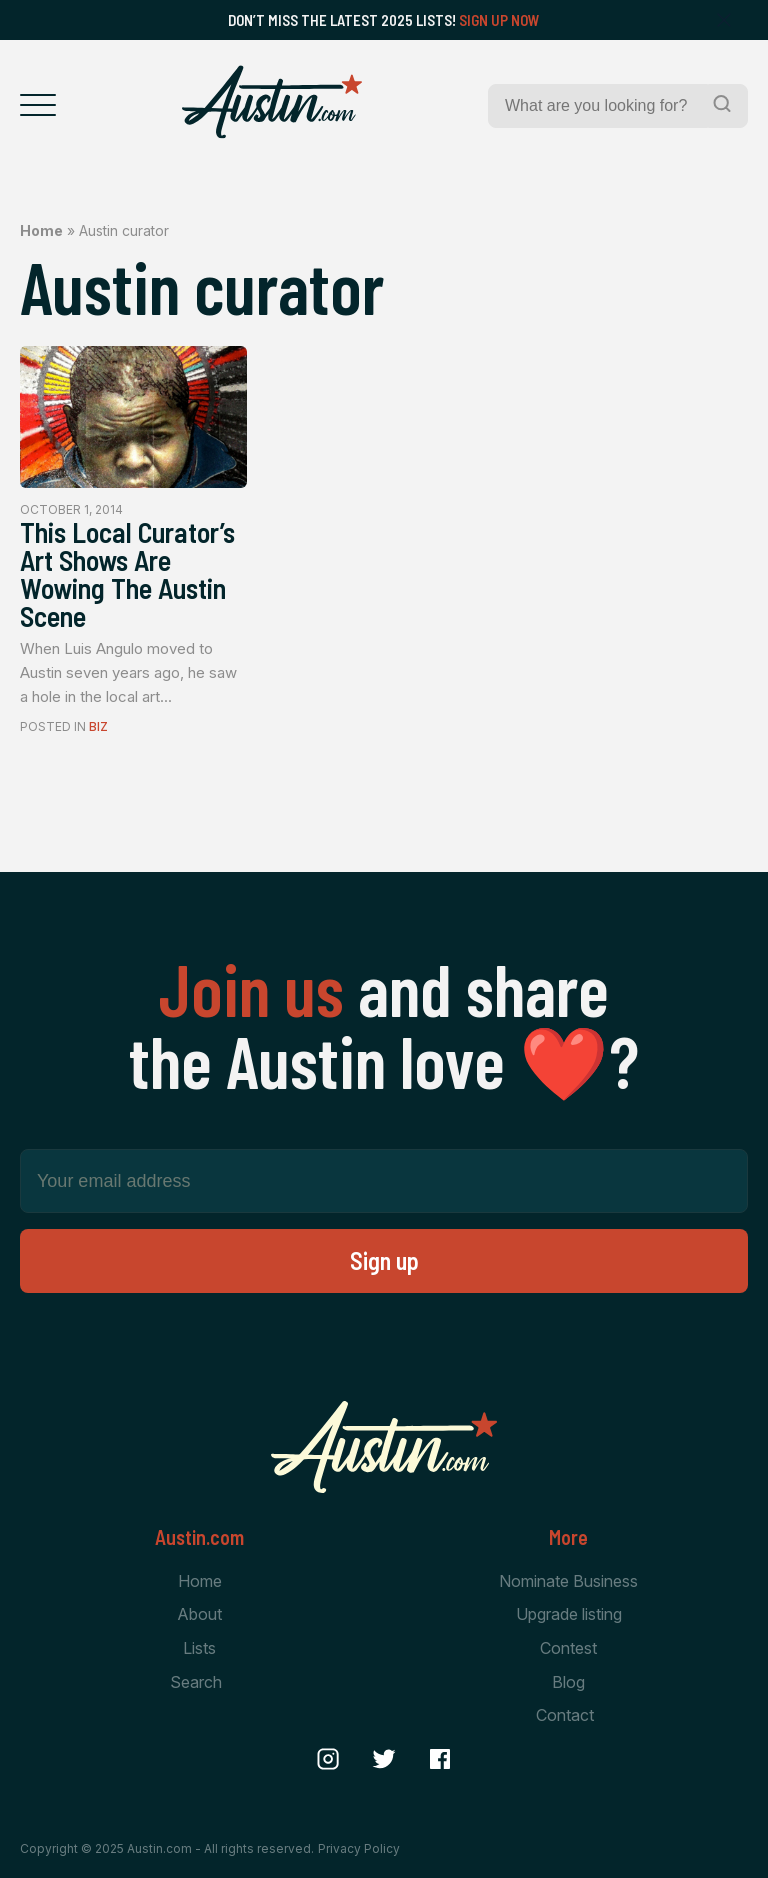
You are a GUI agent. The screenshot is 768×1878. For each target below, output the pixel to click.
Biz (98, 726)
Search (196, 1682)
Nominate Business (568, 1581)
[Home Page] (272, 102)
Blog (568, 1682)
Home (41, 230)
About (199, 1615)
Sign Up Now (499, 20)
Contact (565, 1715)
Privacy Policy (359, 1848)
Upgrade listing (569, 1615)
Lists (199, 1648)
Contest (568, 1648)
